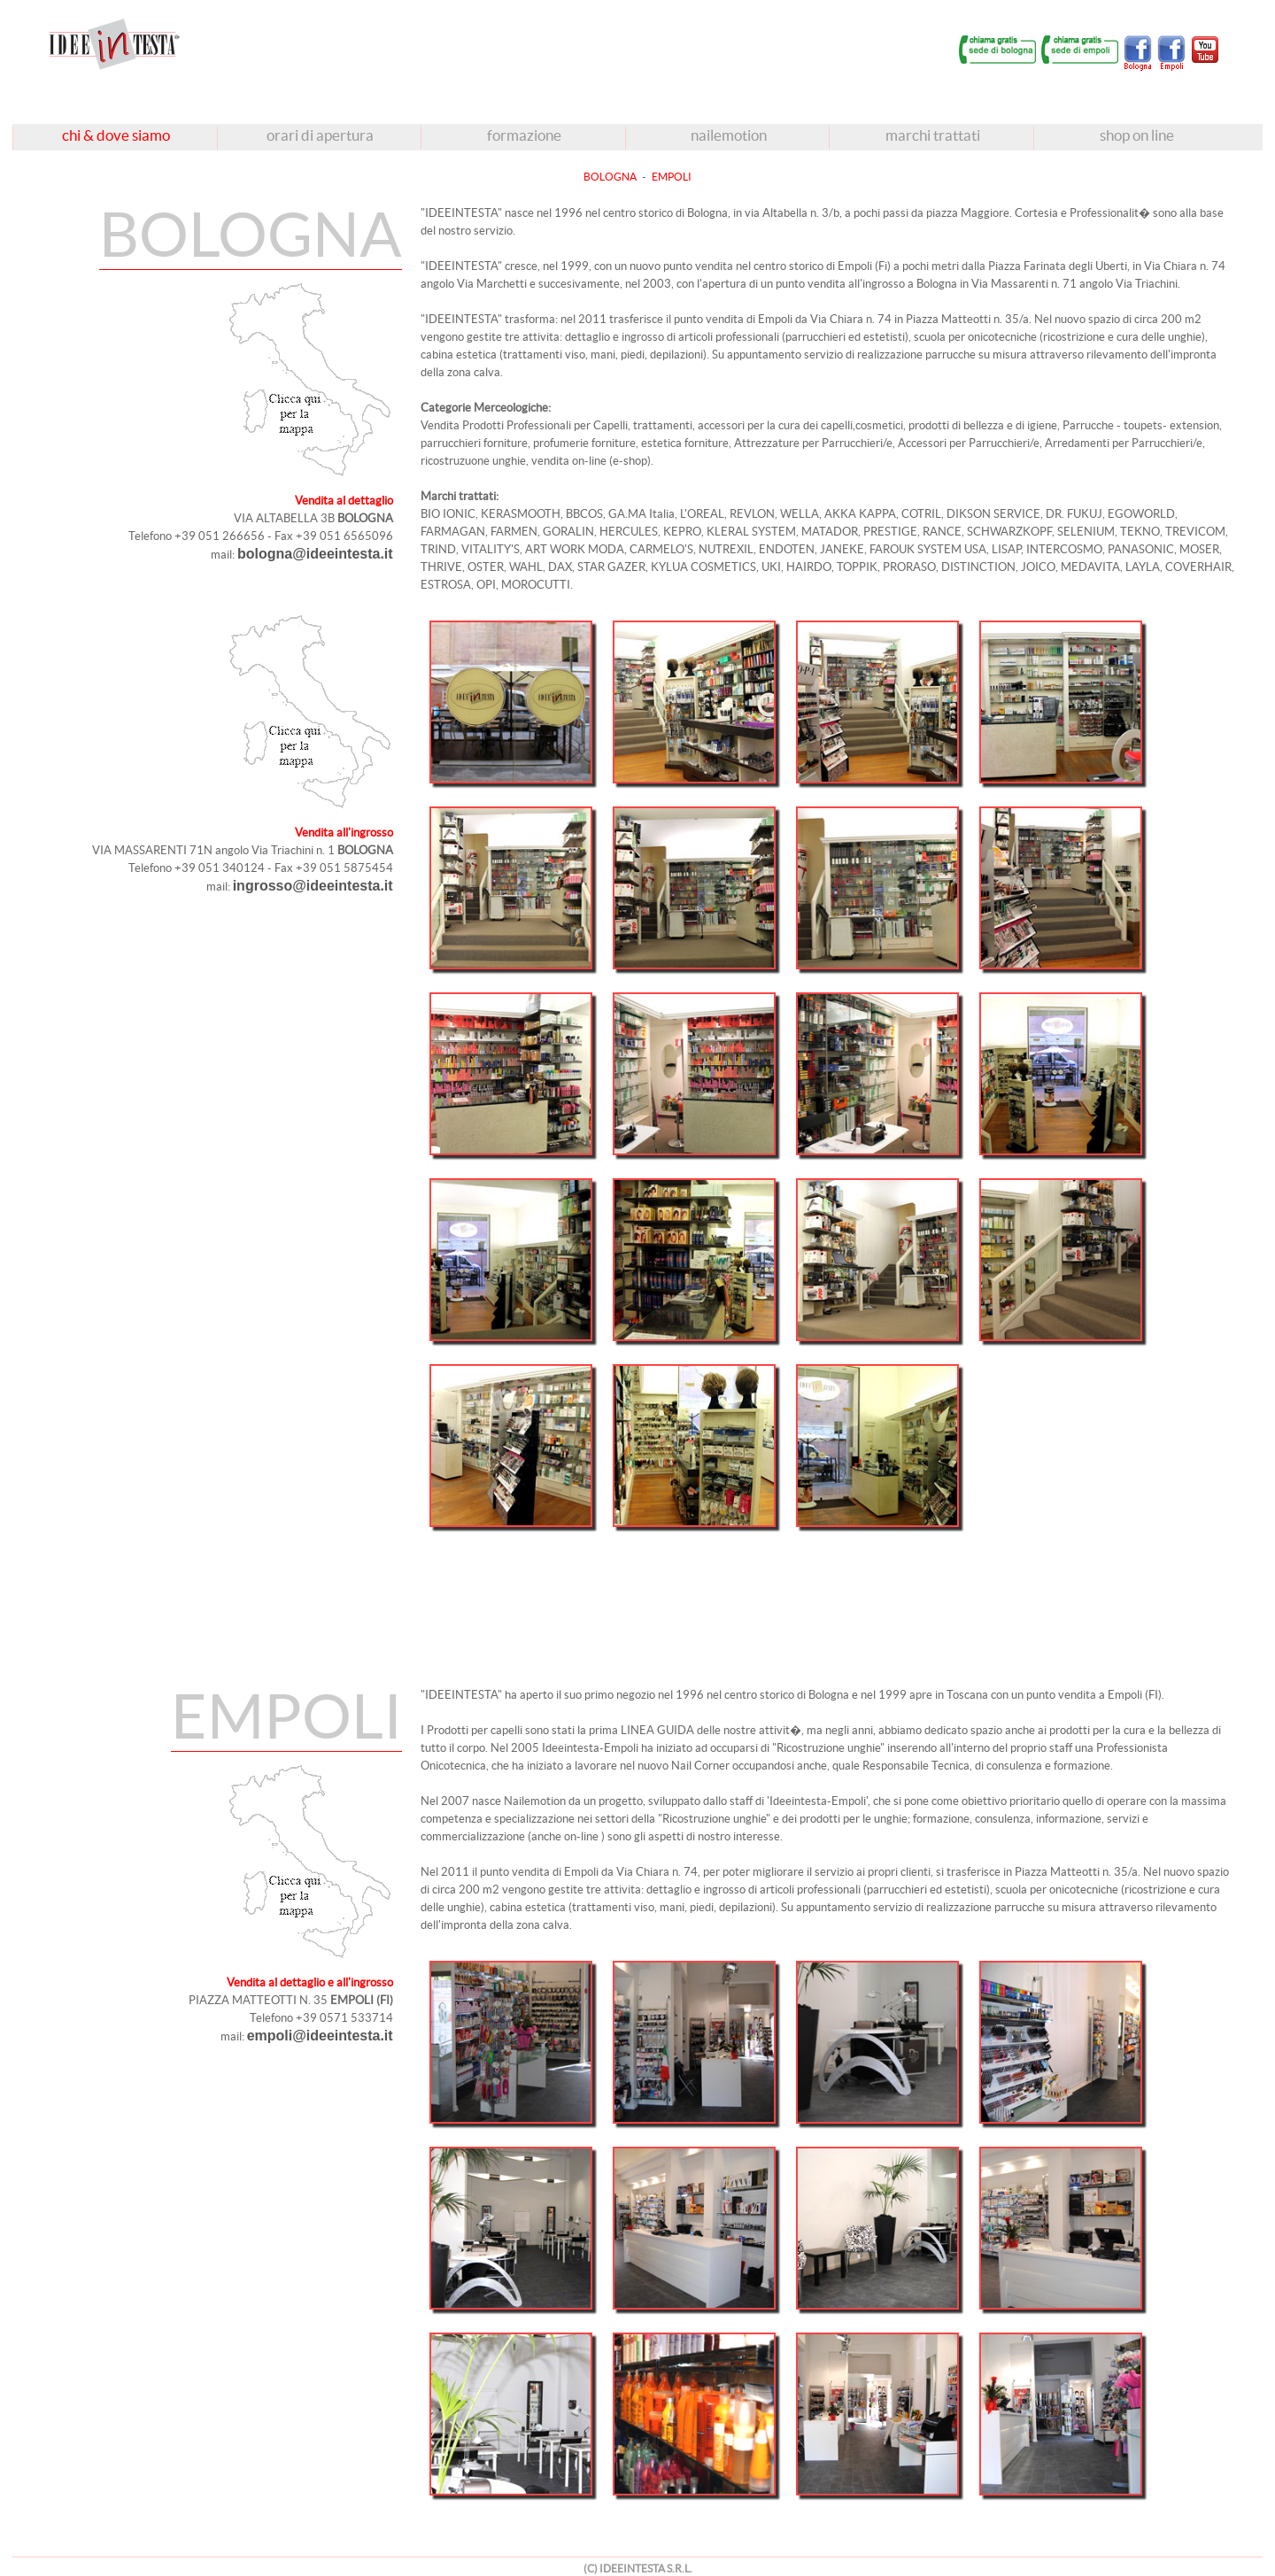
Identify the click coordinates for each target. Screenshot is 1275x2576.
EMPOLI (672, 176)
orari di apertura (320, 135)
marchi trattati (932, 135)
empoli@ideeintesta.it (320, 2035)
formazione (524, 135)
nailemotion (729, 135)
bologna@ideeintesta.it (315, 553)
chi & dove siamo (116, 135)
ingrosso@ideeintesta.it (313, 885)
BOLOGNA (610, 176)
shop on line (1137, 135)
